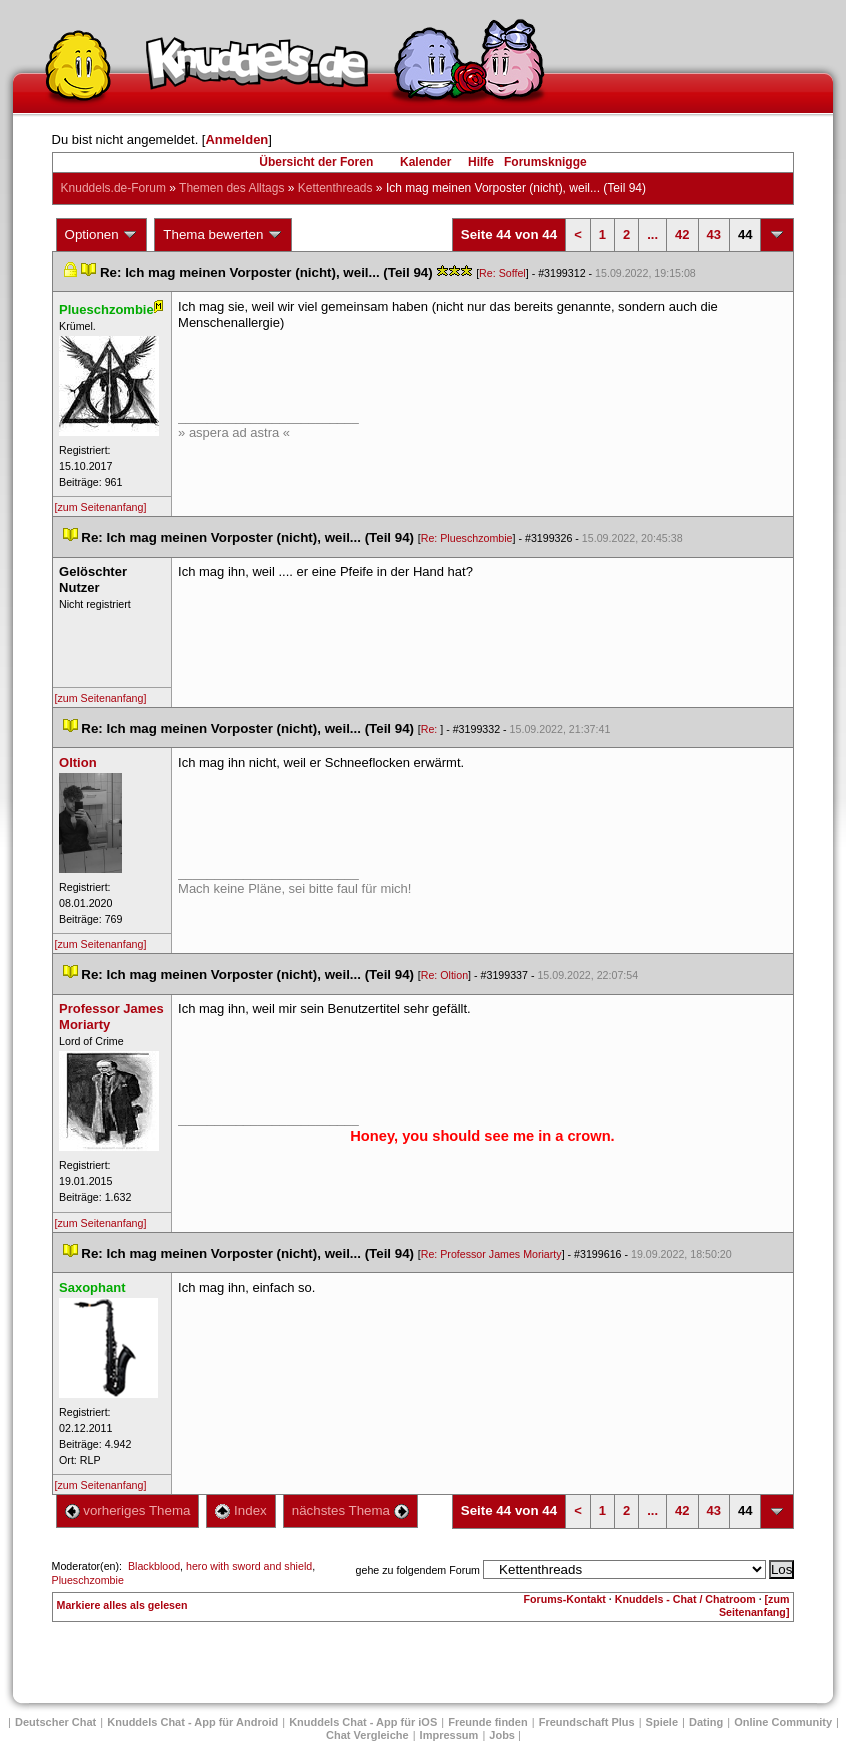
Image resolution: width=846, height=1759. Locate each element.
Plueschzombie (88, 1580)
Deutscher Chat (55, 1722)
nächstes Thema (350, 1510)
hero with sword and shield (249, 1566)
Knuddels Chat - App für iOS (363, 1722)
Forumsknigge (545, 162)
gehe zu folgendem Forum (418, 1570)
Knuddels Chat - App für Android (192, 1722)
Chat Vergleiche (367, 1735)
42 (682, 234)
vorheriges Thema (128, 1510)
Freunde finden (487, 1722)
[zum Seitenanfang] (101, 507)
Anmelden (236, 139)
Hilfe (481, 162)
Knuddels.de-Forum (113, 188)
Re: (431, 729)
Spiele (662, 1722)
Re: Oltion (444, 975)
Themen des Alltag (231, 188)
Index (240, 1510)
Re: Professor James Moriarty (491, 1254)
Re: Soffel (502, 273)
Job (502, 1735)
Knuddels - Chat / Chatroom (685, 1599)
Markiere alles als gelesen (122, 1605)
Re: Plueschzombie (467, 538)
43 (714, 234)
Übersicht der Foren (316, 162)
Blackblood (154, 1566)
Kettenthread (335, 188)
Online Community (783, 1722)
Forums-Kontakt (565, 1599)
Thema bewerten (223, 235)
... (652, 234)
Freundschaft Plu (587, 1722)
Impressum (449, 1735)
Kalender (425, 162)
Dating (706, 1722)
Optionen (102, 235)
